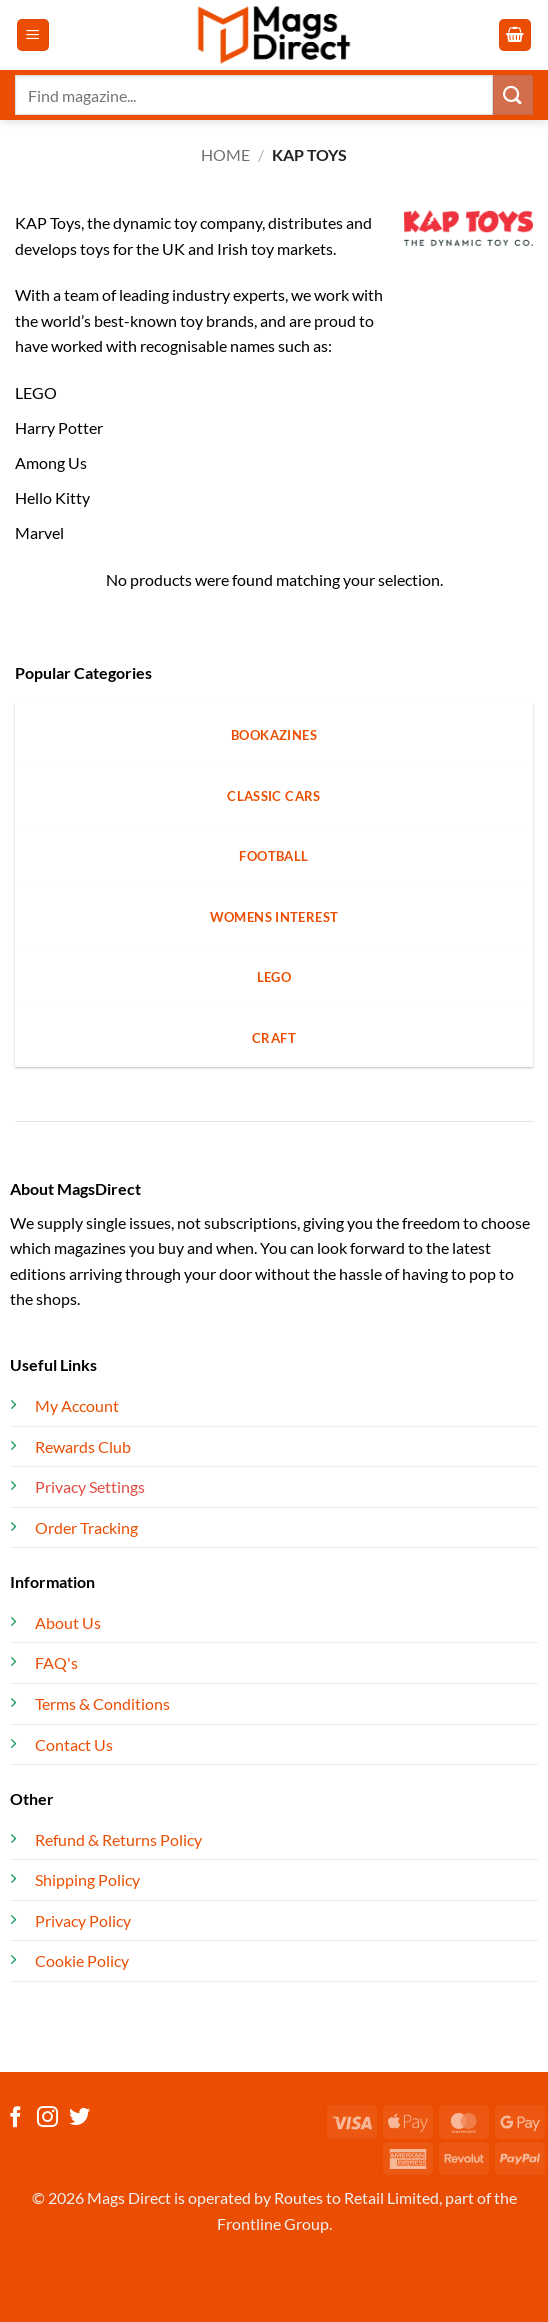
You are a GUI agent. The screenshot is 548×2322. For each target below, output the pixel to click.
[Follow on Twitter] (79, 2118)
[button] (33, 35)
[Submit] (513, 94)
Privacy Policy (83, 1920)
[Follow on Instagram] (47, 2118)
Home (225, 154)
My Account (77, 1405)
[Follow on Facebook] (15, 2118)
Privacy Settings (90, 1486)
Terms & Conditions (102, 1703)
